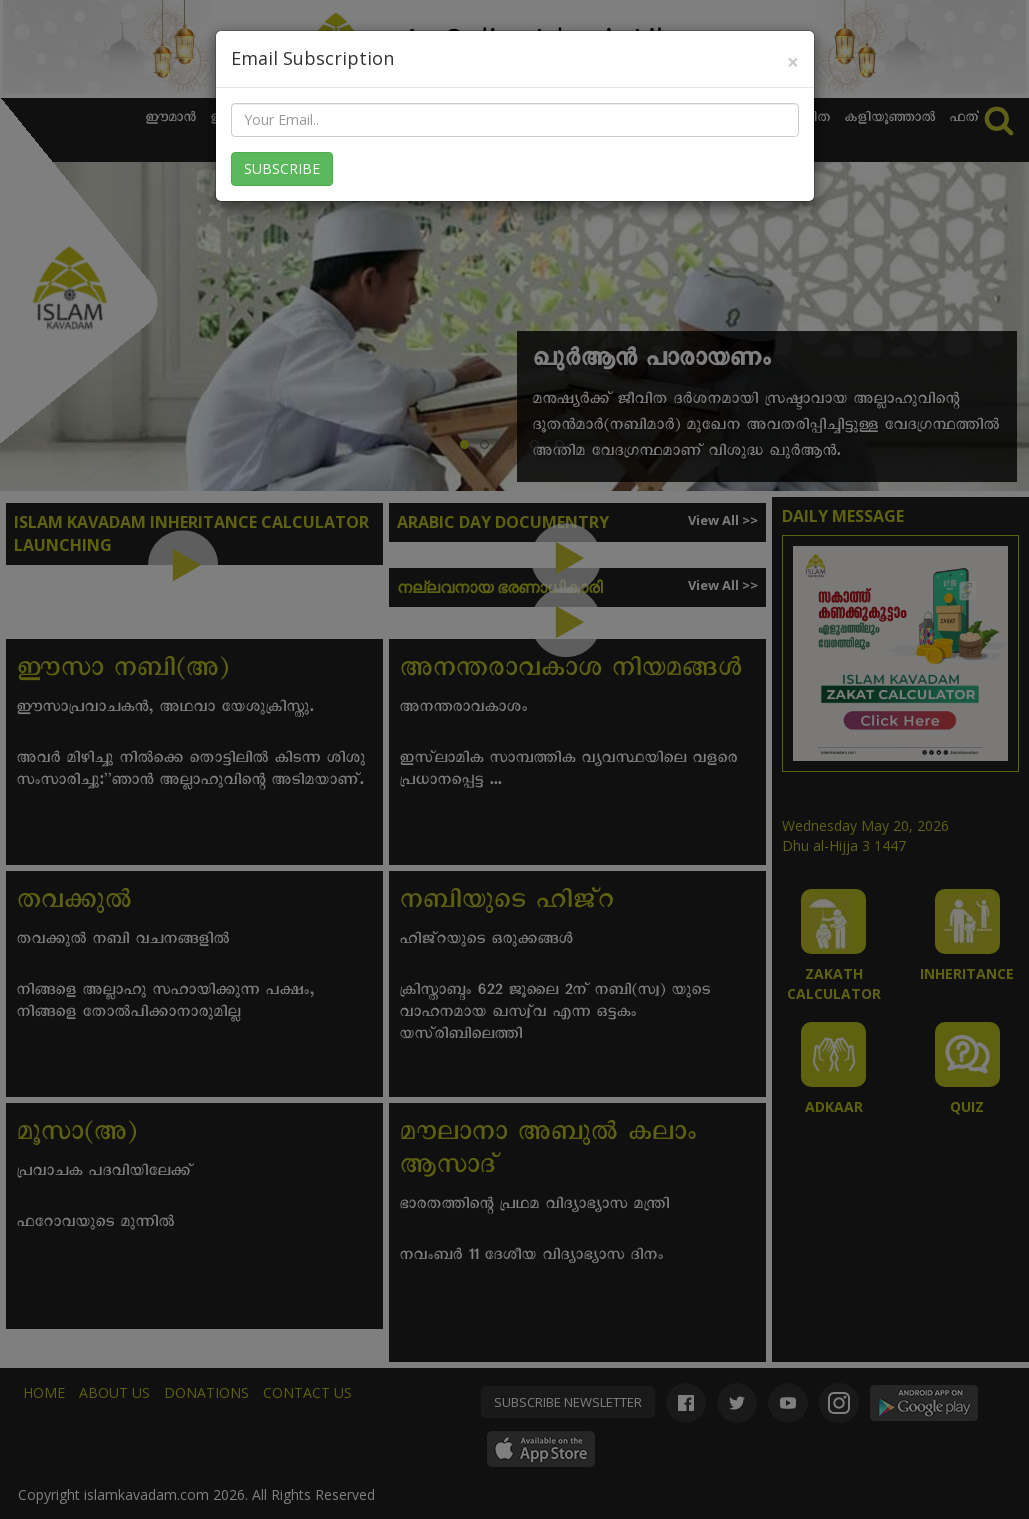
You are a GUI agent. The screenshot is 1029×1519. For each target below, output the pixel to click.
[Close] (793, 62)
